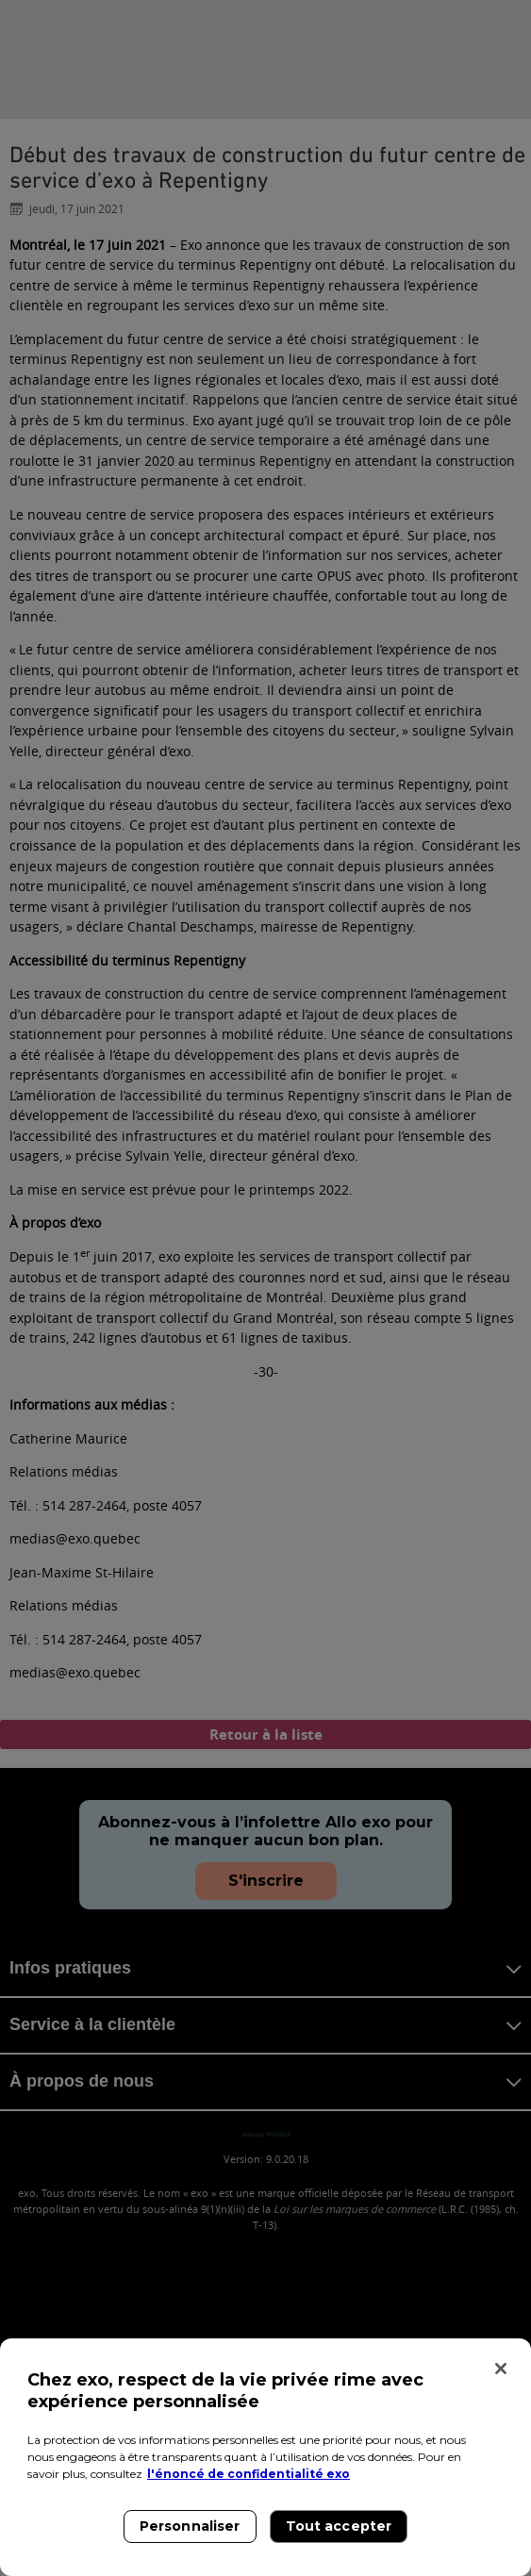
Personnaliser (190, 2526)
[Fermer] (501, 2368)
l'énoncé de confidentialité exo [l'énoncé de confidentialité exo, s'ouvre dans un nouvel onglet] (248, 2474)
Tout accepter (339, 2526)
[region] (265, 2457)
